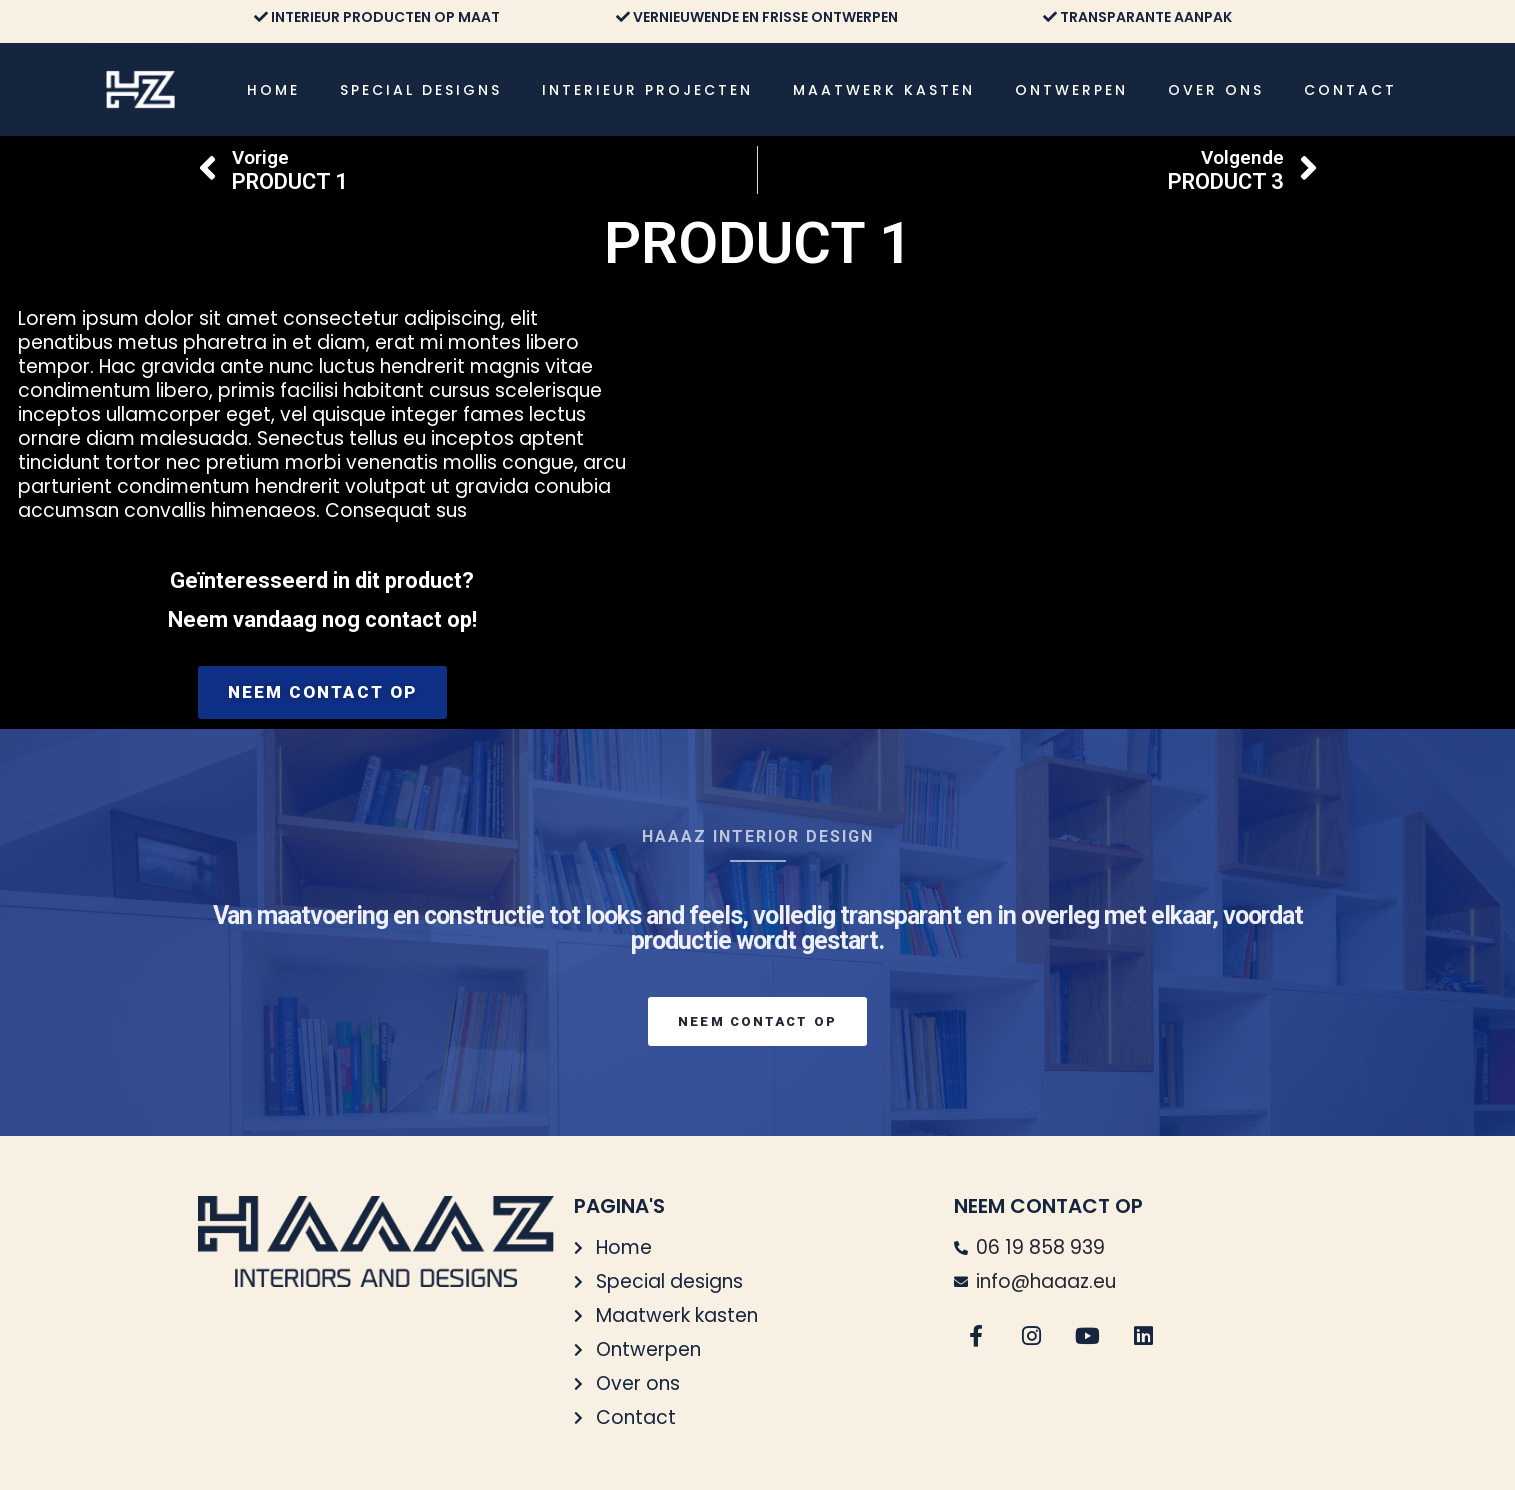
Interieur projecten (647, 90)
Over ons (1216, 90)
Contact (1350, 90)
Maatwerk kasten (884, 90)
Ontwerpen (1071, 90)
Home (273, 90)
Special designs (421, 90)
